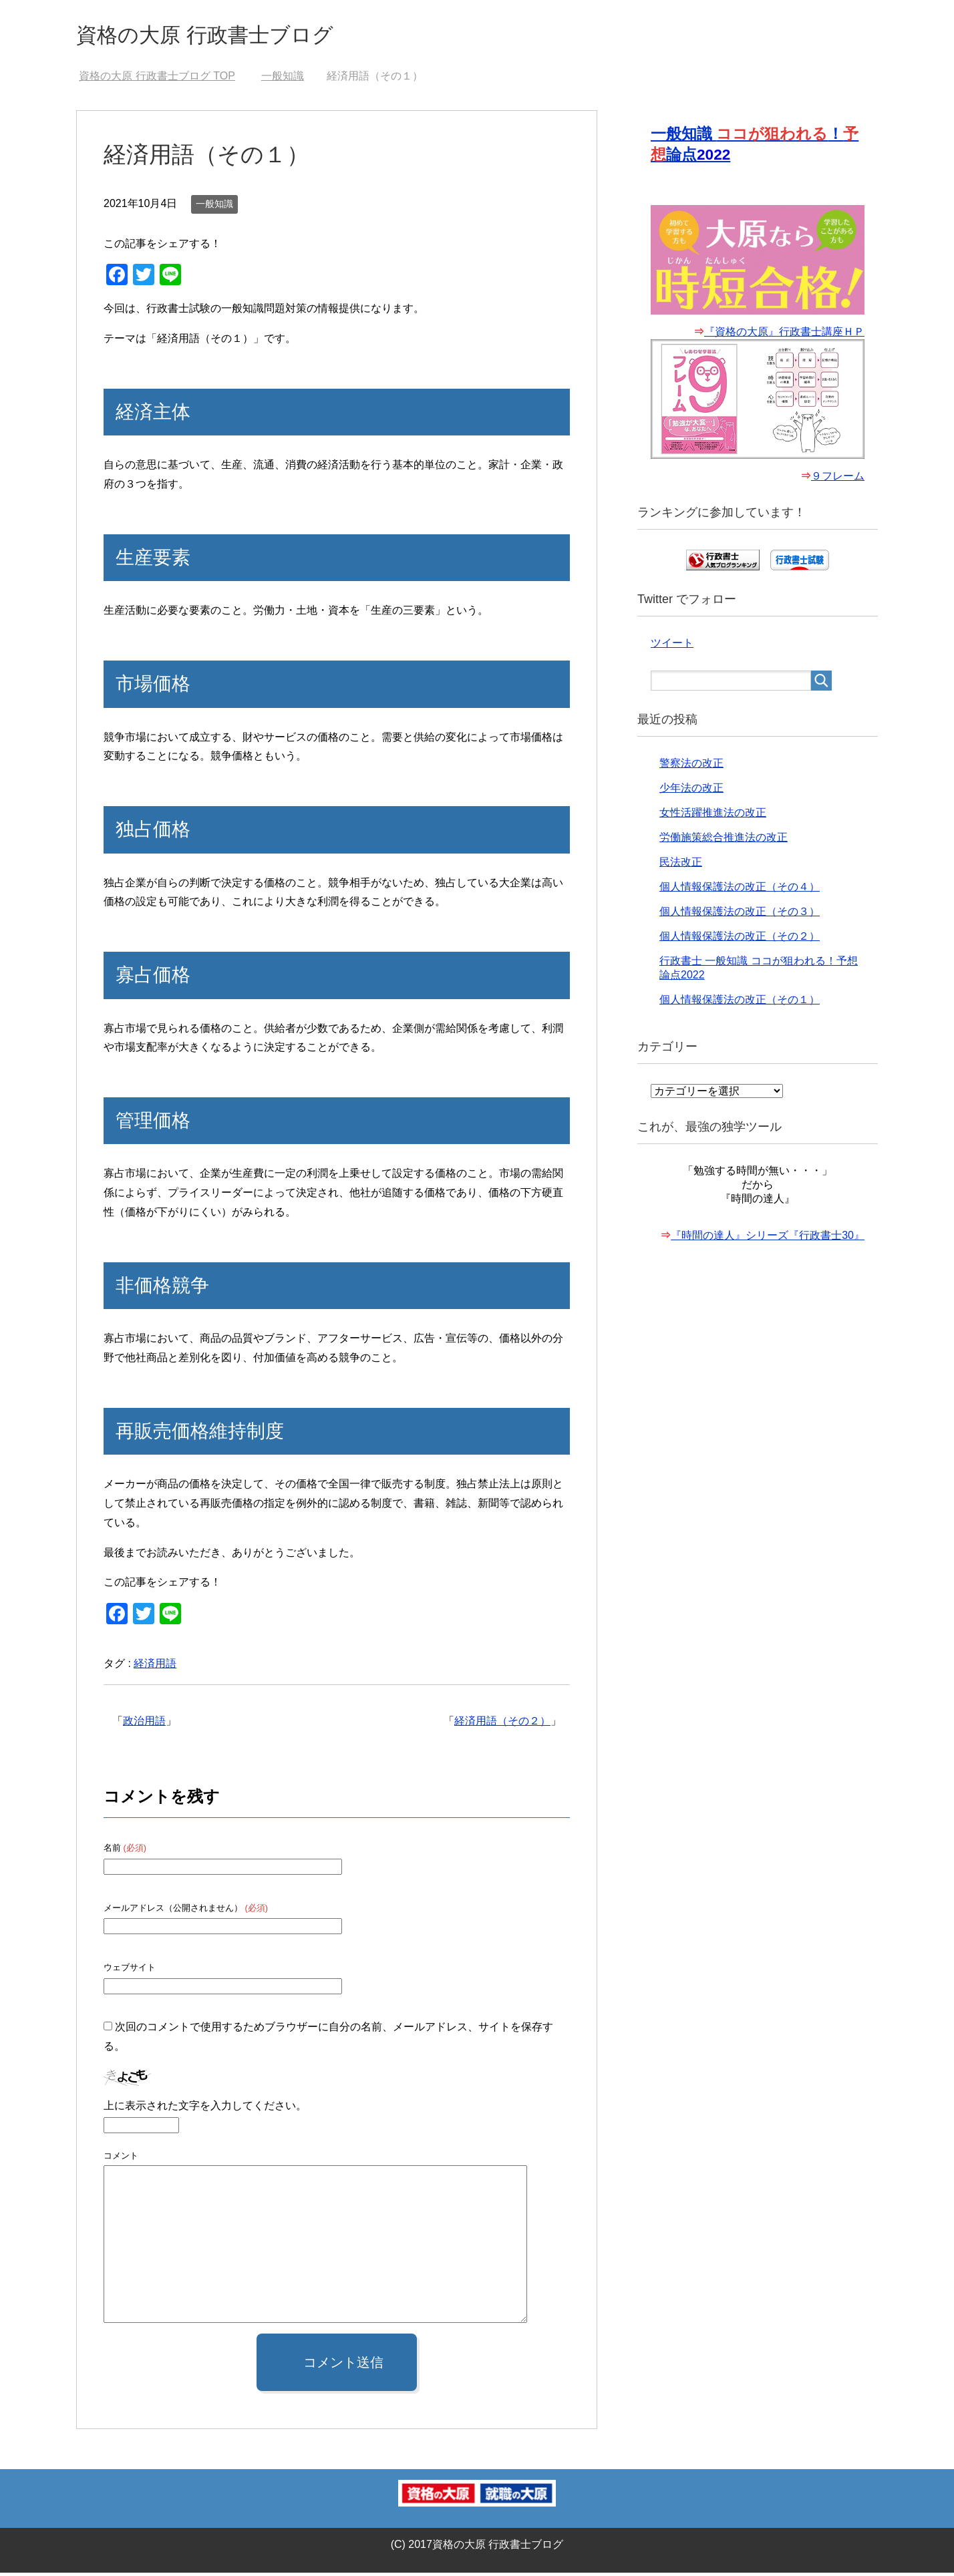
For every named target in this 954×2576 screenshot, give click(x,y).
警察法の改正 (691, 767)
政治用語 (144, 1724)
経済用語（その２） (502, 1724)
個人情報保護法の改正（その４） (739, 891)
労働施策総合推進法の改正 (723, 842)
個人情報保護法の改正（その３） (739, 916)
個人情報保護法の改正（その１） (739, 1004)
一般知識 (214, 207)
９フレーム (837, 480)
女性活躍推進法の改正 (712, 817)
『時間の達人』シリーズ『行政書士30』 (767, 1240)
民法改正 (680, 866)
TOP (157, 79)
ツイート (672, 647)
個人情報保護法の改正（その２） (739, 940)
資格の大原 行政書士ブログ (225, 35)
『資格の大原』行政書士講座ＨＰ (784, 336)
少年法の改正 (691, 792)
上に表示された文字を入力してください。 (205, 2108)
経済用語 (155, 1666)
